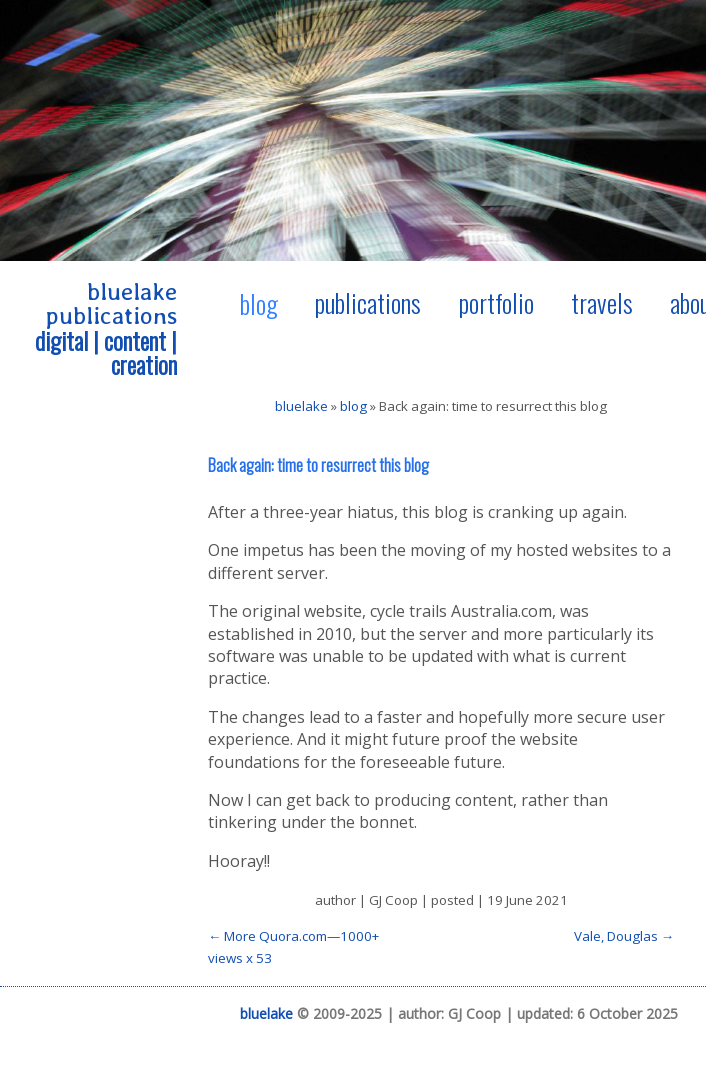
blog (259, 303)
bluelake (301, 406)
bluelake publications (111, 303)
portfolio (496, 302)
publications (368, 302)
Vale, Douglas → (624, 936)
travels (602, 302)
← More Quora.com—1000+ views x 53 (293, 947)
